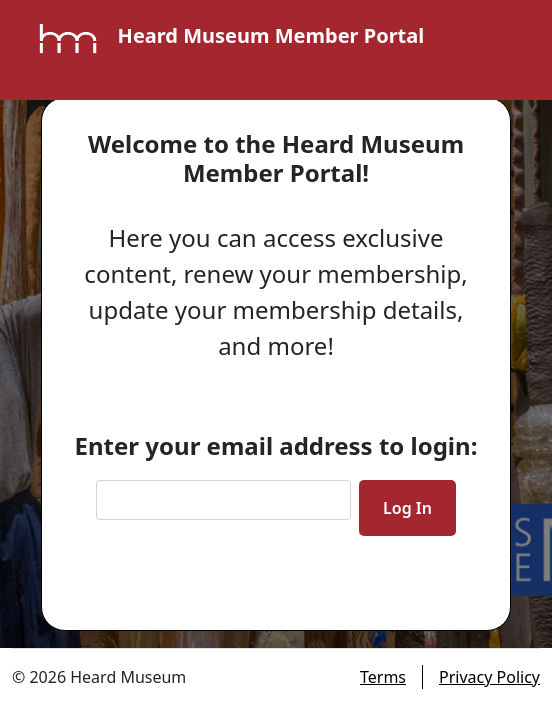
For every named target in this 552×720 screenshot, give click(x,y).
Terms (383, 677)
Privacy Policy (489, 677)
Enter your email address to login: (276, 445)
